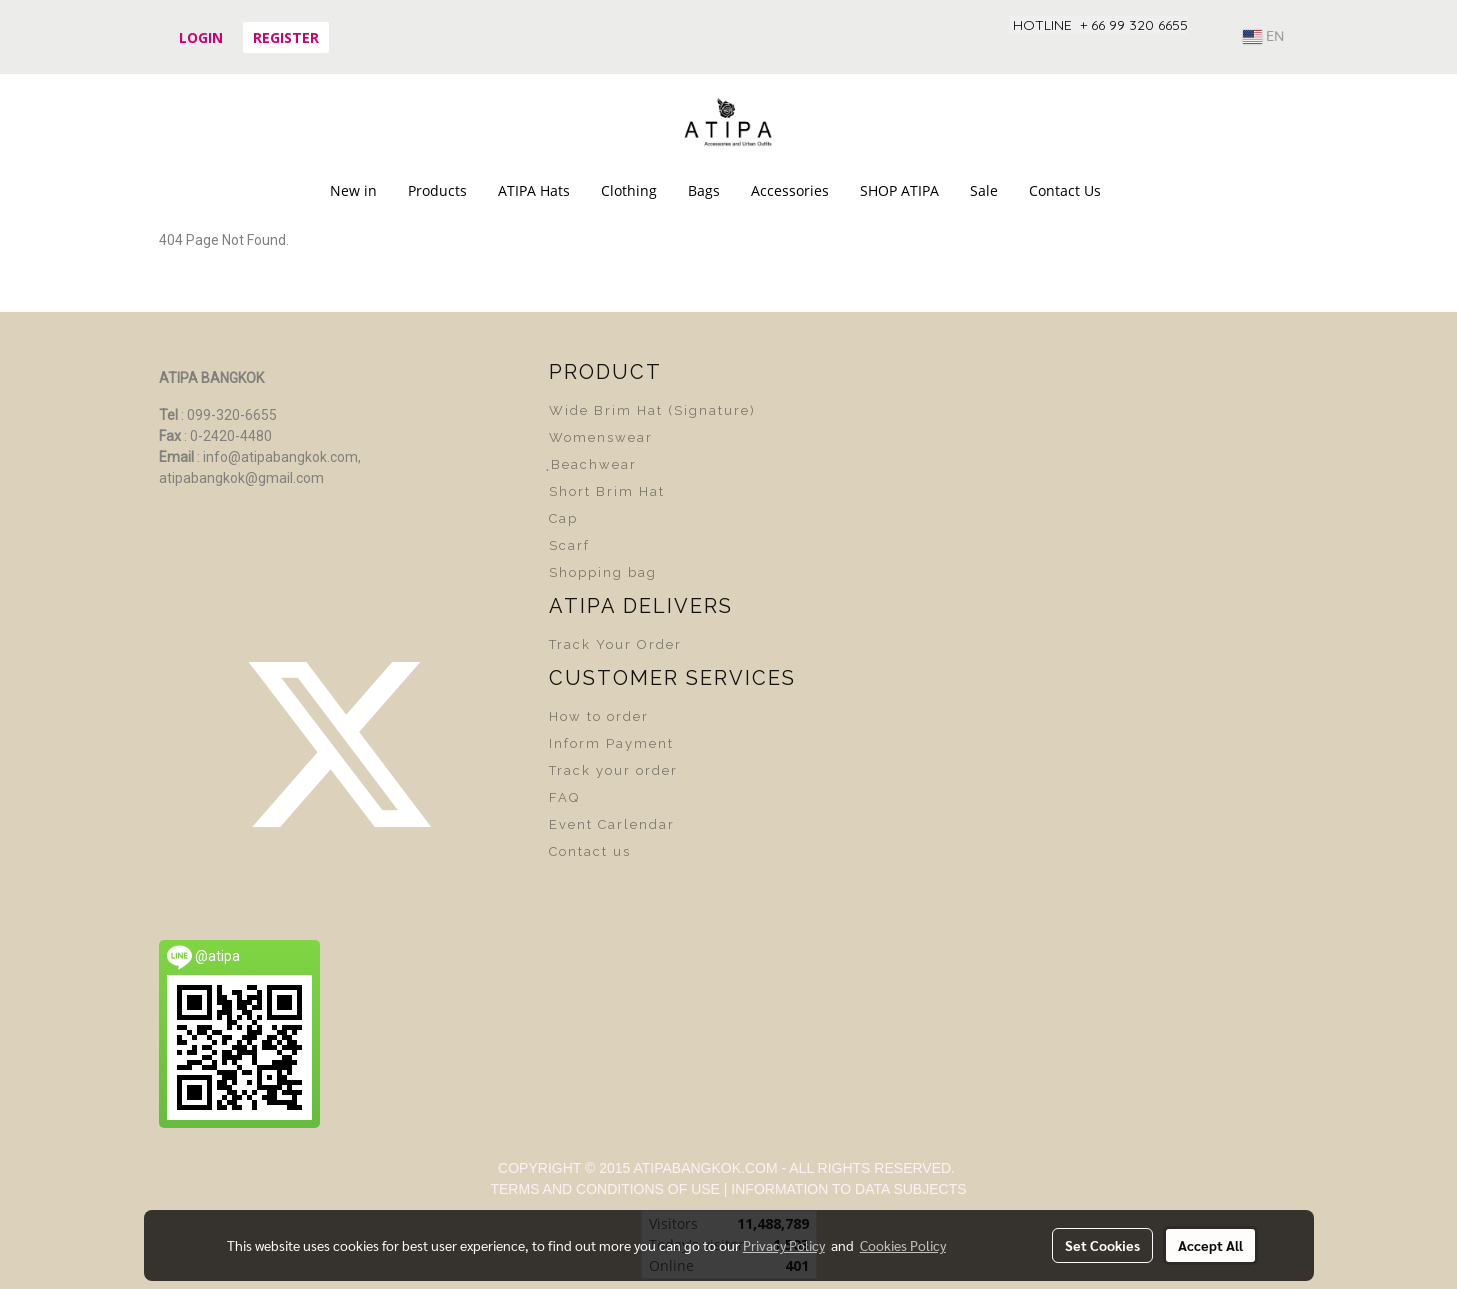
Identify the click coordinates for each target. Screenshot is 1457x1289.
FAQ (564, 797)
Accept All (1210, 1245)
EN (1263, 37)
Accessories (790, 190)
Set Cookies (1102, 1245)
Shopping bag (603, 572)
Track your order (613, 770)
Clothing (629, 190)
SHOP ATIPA (899, 190)
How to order (599, 716)
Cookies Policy (903, 1245)
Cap (563, 518)
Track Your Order (615, 644)
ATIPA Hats (534, 190)
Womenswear (601, 437)
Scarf (569, 545)
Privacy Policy (784, 1245)
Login (201, 37)
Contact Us (1065, 190)
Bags (704, 190)
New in (353, 190)
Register (286, 37)
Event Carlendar (612, 824)
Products (437, 190)
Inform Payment (611, 743)
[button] (1134, 191)
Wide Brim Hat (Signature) (652, 410)
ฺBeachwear (593, 464)
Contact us (590, 851)
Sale (984, 190)
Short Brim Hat (607, 491)
